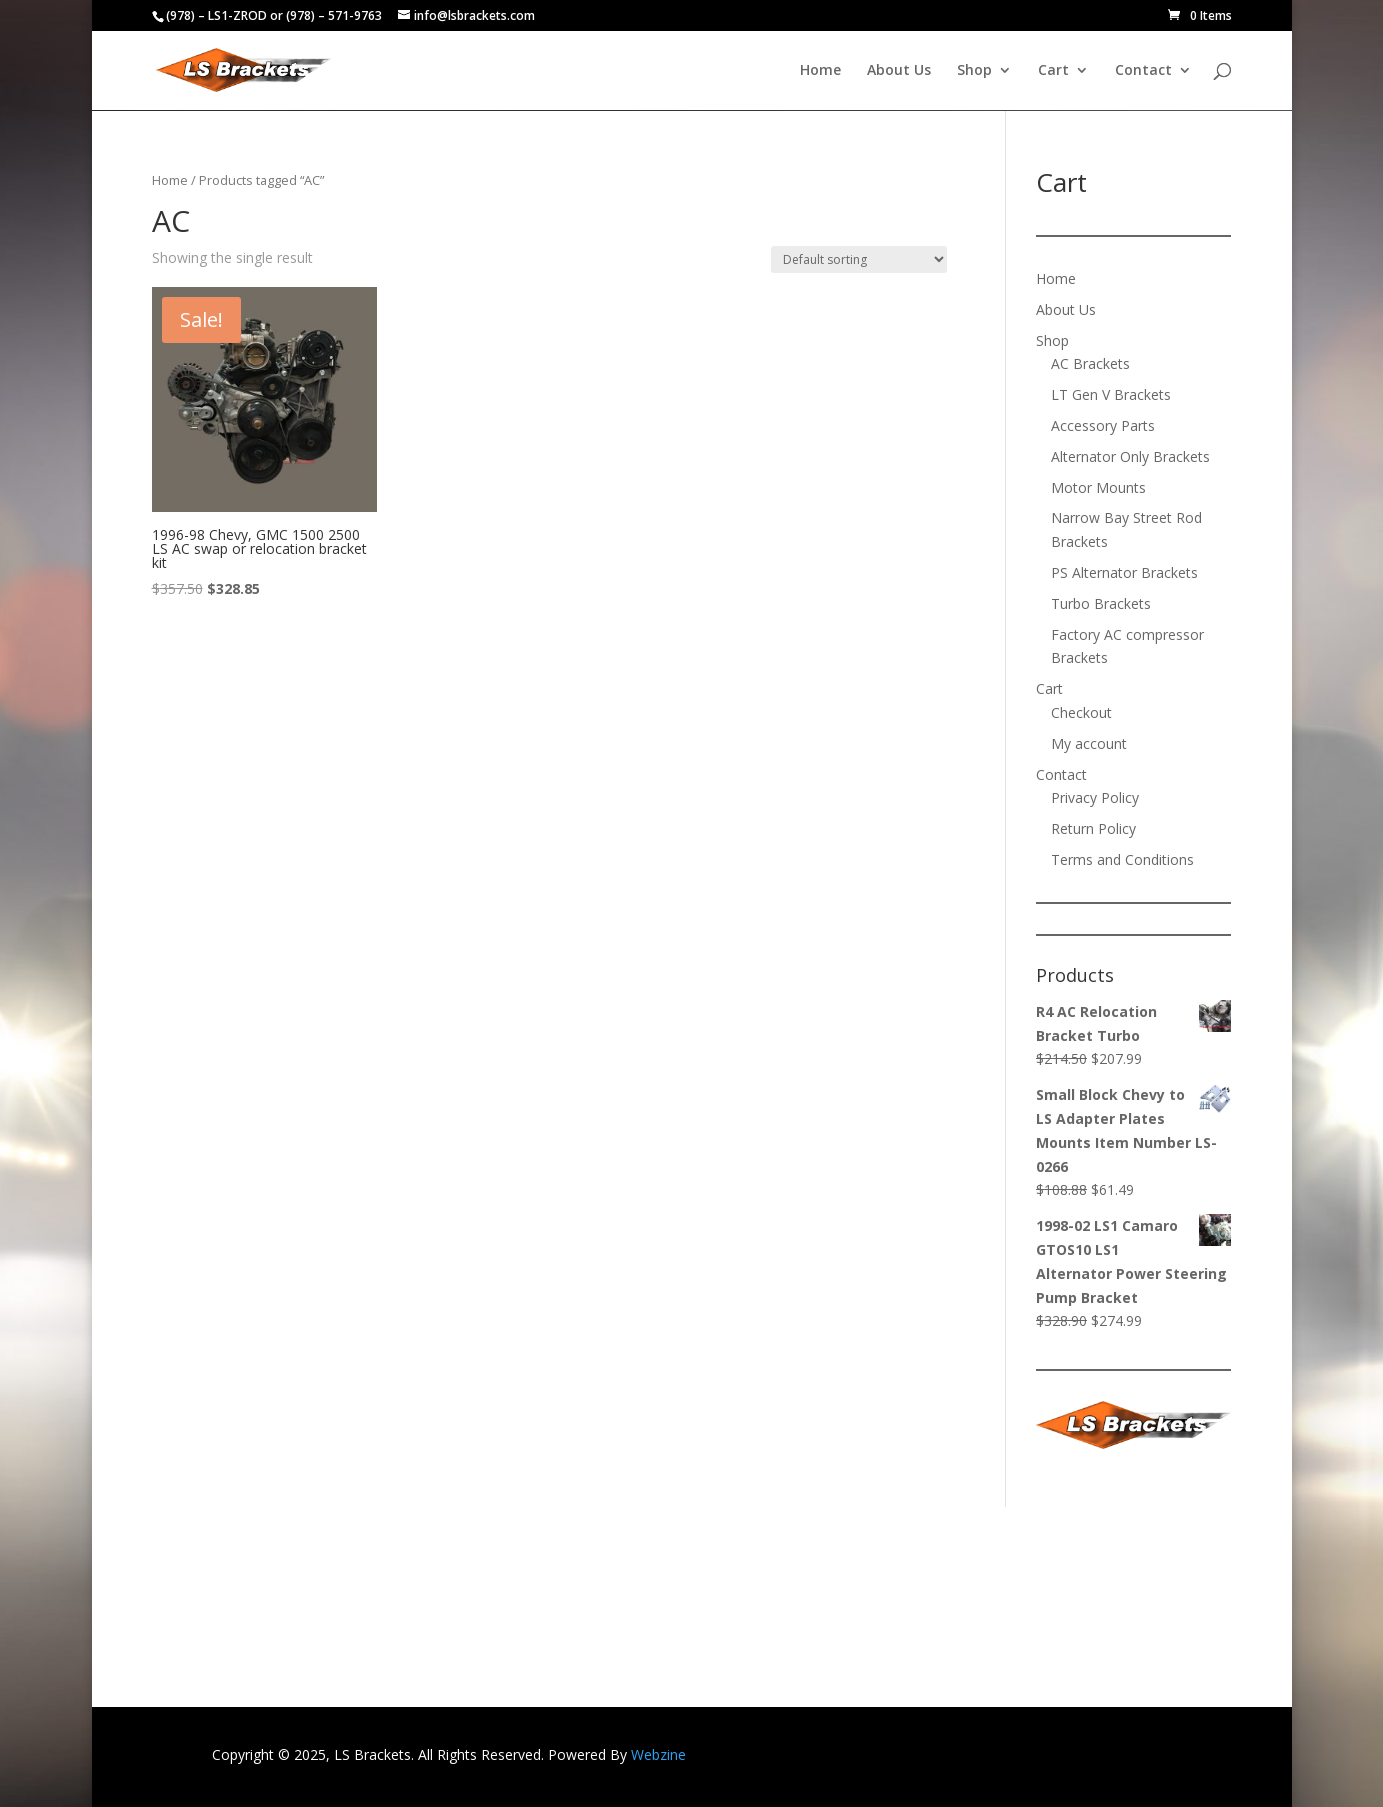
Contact (1143, 71)
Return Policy (1093, 828)
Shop (974, 71)
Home (820, 71)
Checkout (1081, 712)
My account (1089, 743)
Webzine (658, 1754)
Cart (1053, 71)
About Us (899, 71)
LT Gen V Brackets (1111, 394)
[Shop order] (859, 259)
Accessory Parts (1103, 425)
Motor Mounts (1098, 487)
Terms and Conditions (1122, 859)
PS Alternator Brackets (1124, 572)
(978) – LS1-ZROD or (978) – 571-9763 (274, 15)
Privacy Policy (1095, 797)
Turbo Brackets (1101, 603)
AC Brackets (1090, 363)
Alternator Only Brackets (1130, 456)
